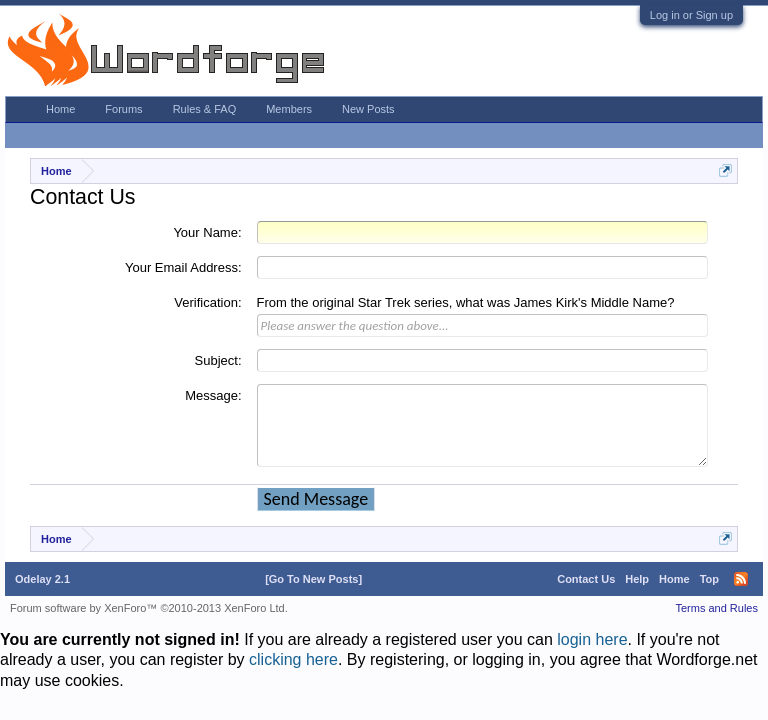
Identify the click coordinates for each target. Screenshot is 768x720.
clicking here (293, 659)
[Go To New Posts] (313, 579)
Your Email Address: (183, 267)
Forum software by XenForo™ (149, 608)
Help (637, 579)
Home (60, 109)
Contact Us (586, 579)
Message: (213, 395)
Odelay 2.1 (42, 579)
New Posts (368, 109)
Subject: (218, 360)
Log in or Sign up (691, 15)
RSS (741, 579)
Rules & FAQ (205, 109)
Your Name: (207, 232)
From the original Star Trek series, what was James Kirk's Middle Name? (466, 302)
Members (289, 109)
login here (592, 639)
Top (709, 579)
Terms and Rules (716, 608)
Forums (123, 109)
